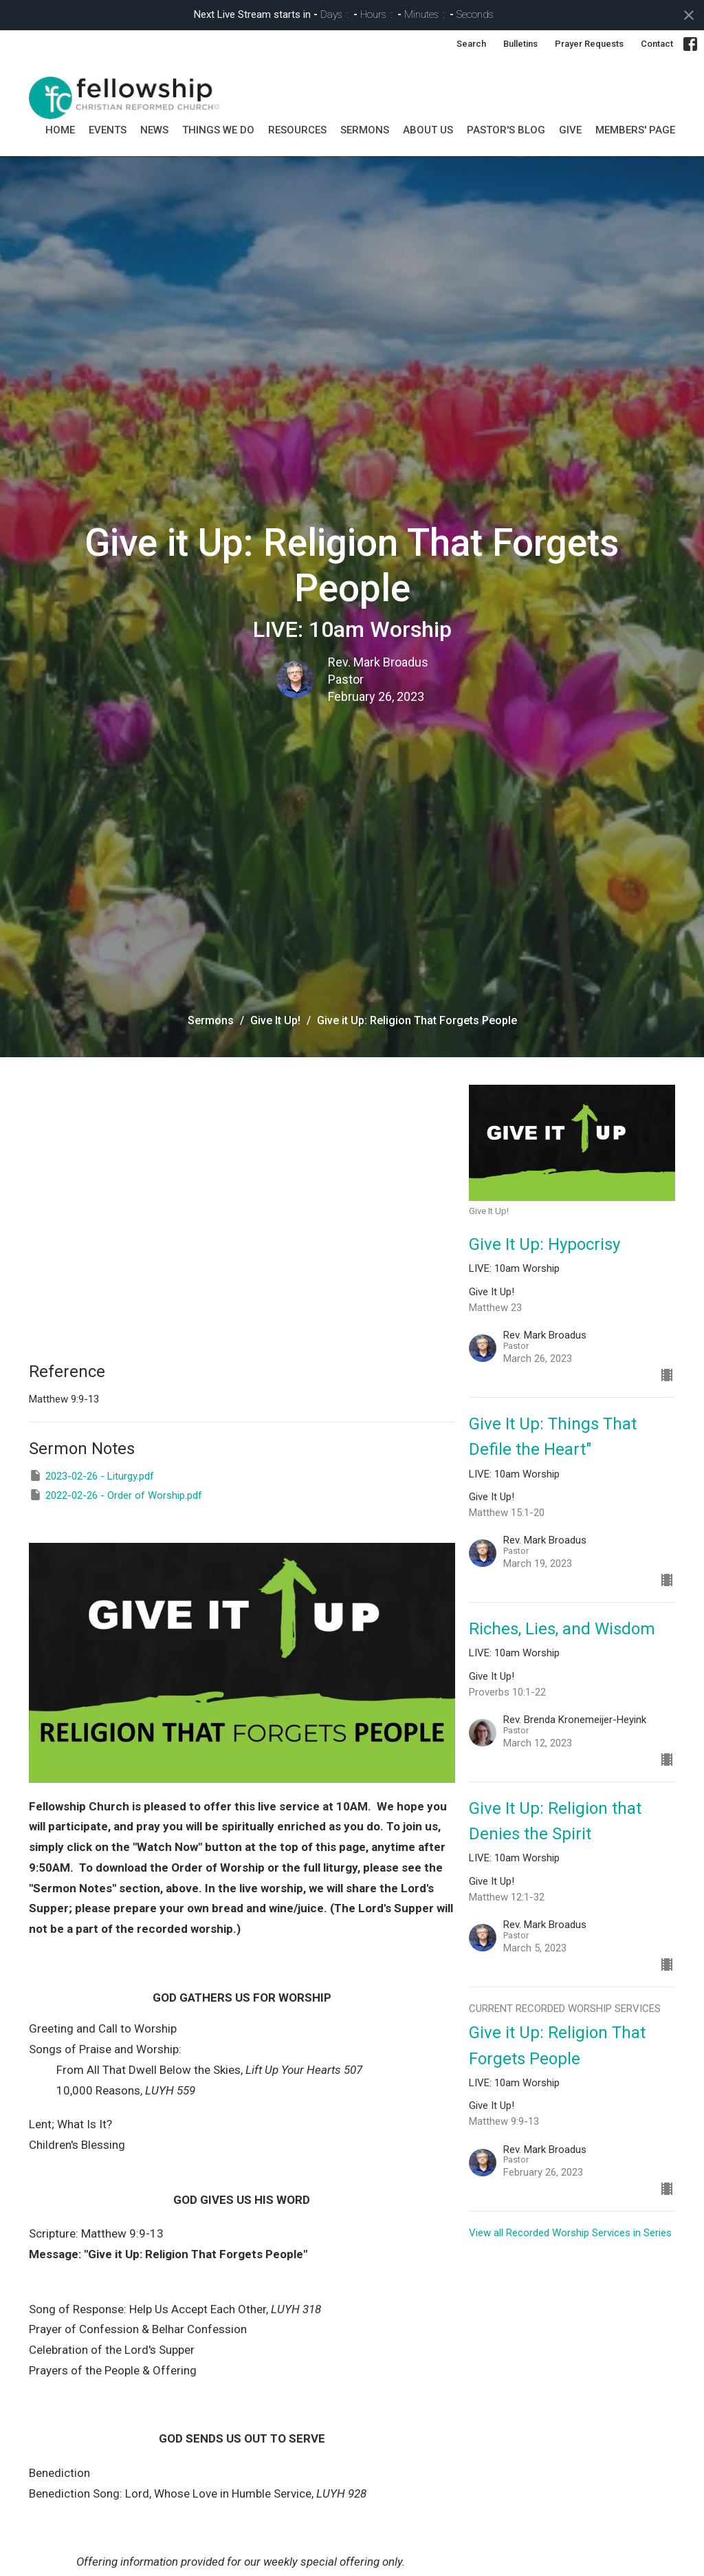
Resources (297, 130)
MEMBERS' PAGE (635, 130)
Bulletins (520, 44)
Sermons (211, 1020)
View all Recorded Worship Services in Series (570, 2233)
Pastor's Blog (506, 130)
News (154, 130)
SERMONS (364, 130)
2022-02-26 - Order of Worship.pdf (115, 1495)
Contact (657, 44)
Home (60, 130)
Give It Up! (275, 1020)
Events (107, 130)
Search (471, 44)
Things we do (218, 130)
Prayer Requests (589, 44)
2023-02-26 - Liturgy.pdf (91, 1475)
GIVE (570, 130)
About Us (428, 130)
